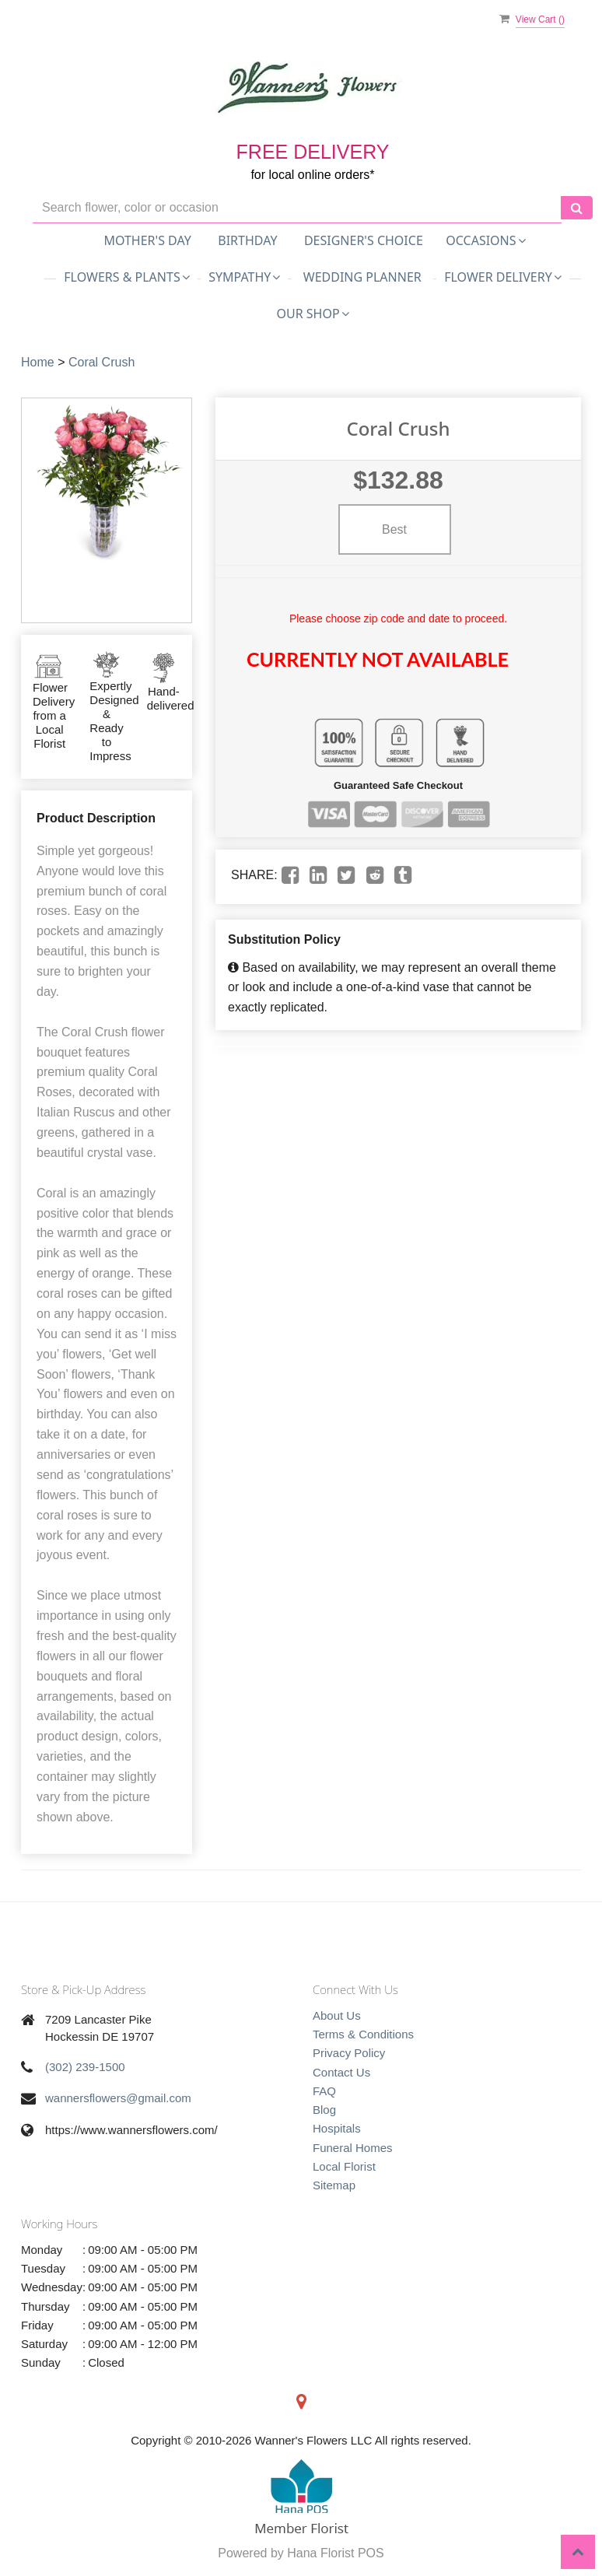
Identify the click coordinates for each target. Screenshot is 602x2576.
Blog (324, 2109)
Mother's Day (147, 240)
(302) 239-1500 (85, 2066)
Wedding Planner (362, 277)
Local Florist (344, 2166)
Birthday (247, 240)
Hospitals (337, 2128)
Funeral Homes (353, 2147)
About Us (337, 2015)
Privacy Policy (349, 2052)
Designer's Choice (363, 240)
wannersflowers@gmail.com (118, 2098)
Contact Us (341, 2072)
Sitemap (334, 2185)
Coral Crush (101, 362)
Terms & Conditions (363, 2034)
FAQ (324, 2091)
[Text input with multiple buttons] (297, 208)
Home (37, 362)
